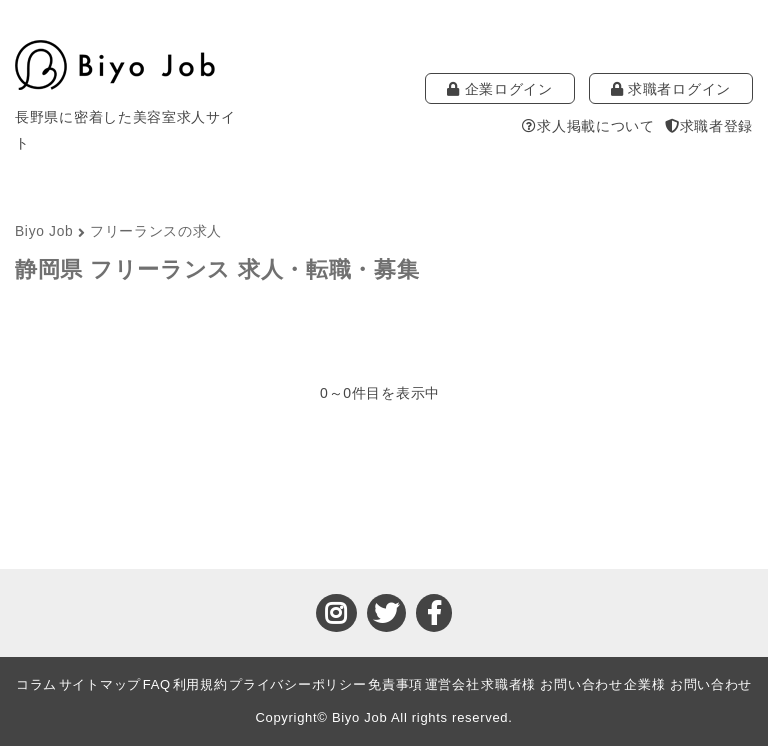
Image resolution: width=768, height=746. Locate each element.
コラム (36, 684)
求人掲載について (588, 126)
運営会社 (452, 684)
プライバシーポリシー (297, 684)
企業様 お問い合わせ (688, 684)
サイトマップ (100, 684)
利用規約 (200, 684)
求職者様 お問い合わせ (551, 684)
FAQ (157, 684)
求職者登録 (709, 126)
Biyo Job (44, 231)
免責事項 (395, 684)
